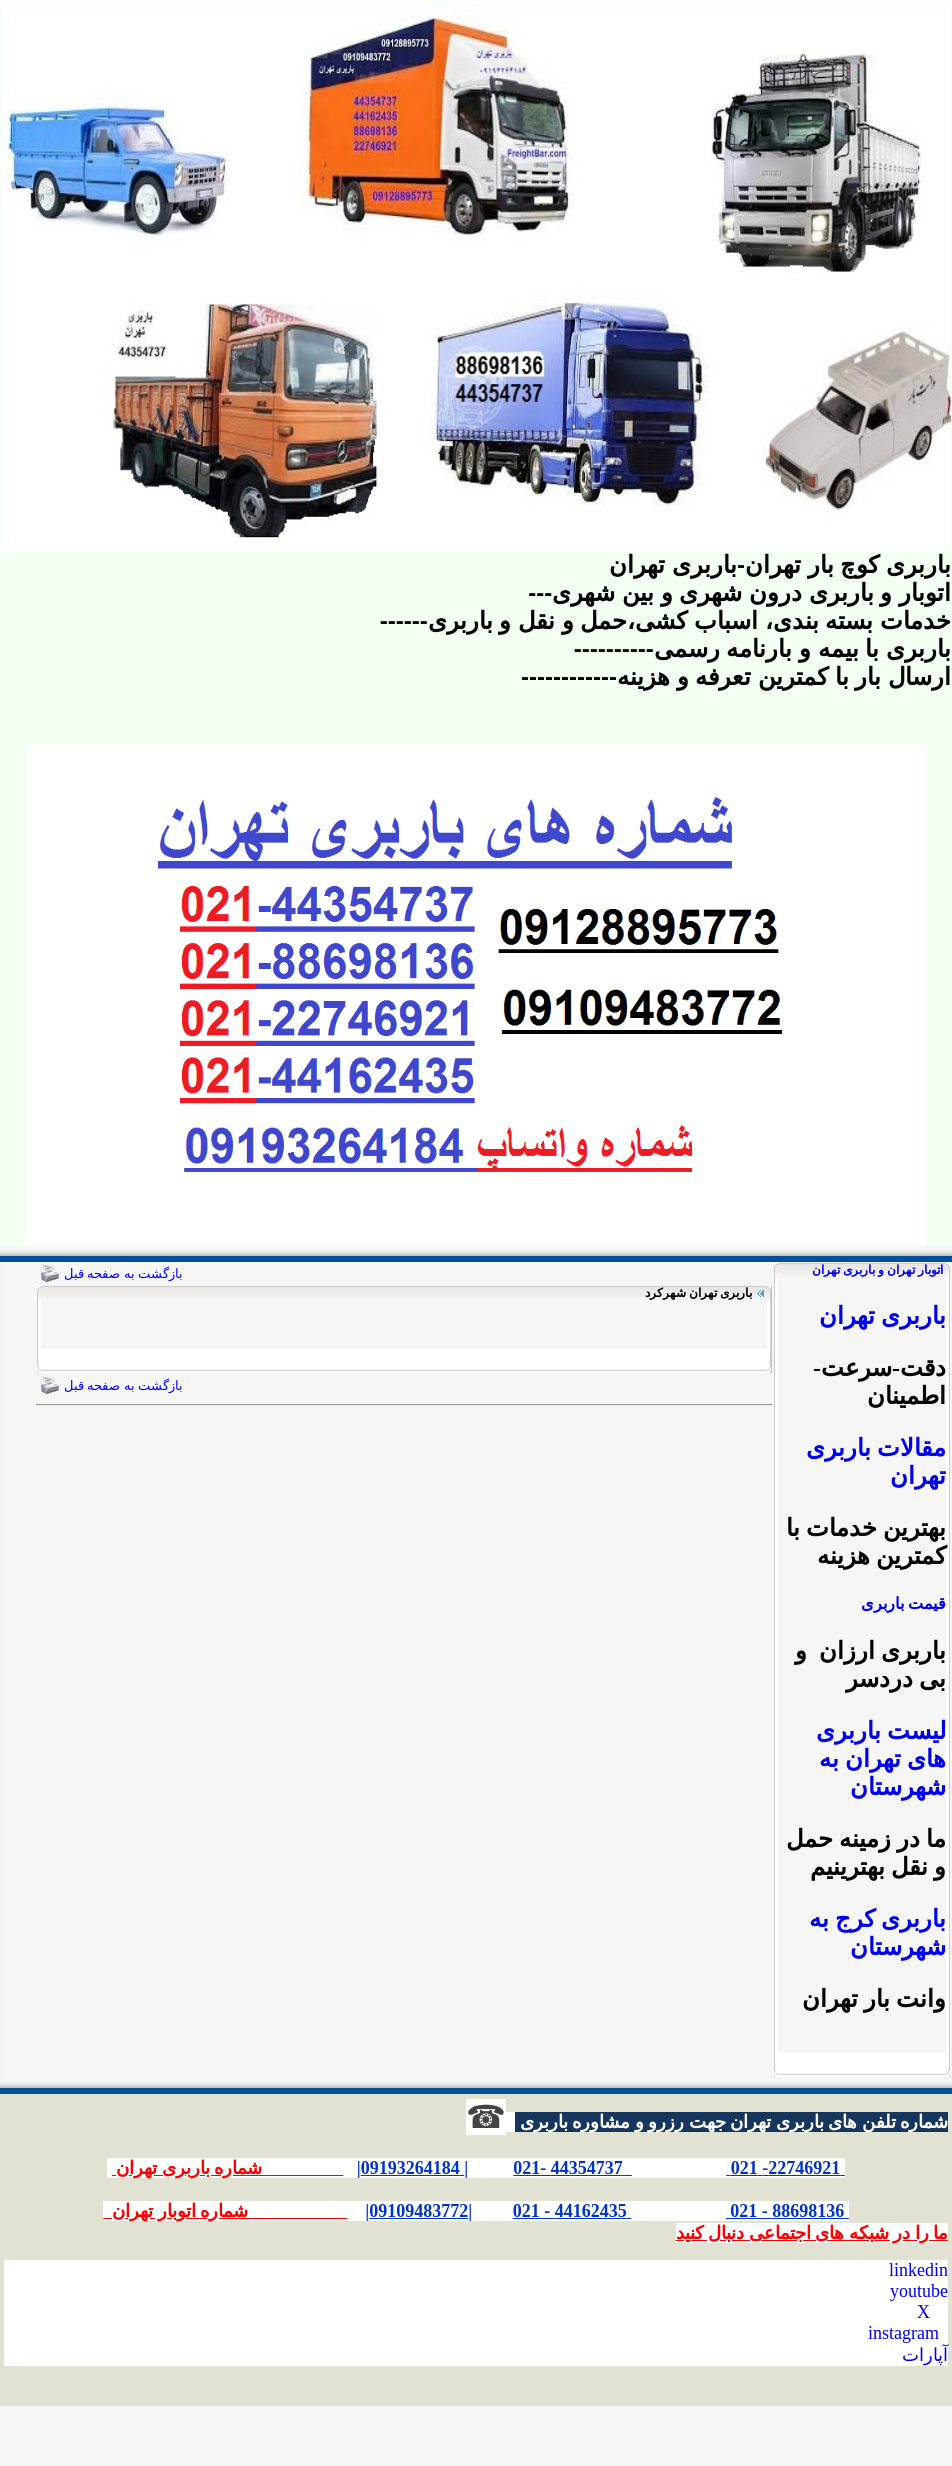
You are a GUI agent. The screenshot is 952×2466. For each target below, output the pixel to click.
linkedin (918, 2270)
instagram (903, 2333)
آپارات (925, 2355)
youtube (919, 2291)
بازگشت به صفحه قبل (123, 1273)
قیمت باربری (903, 1603)
